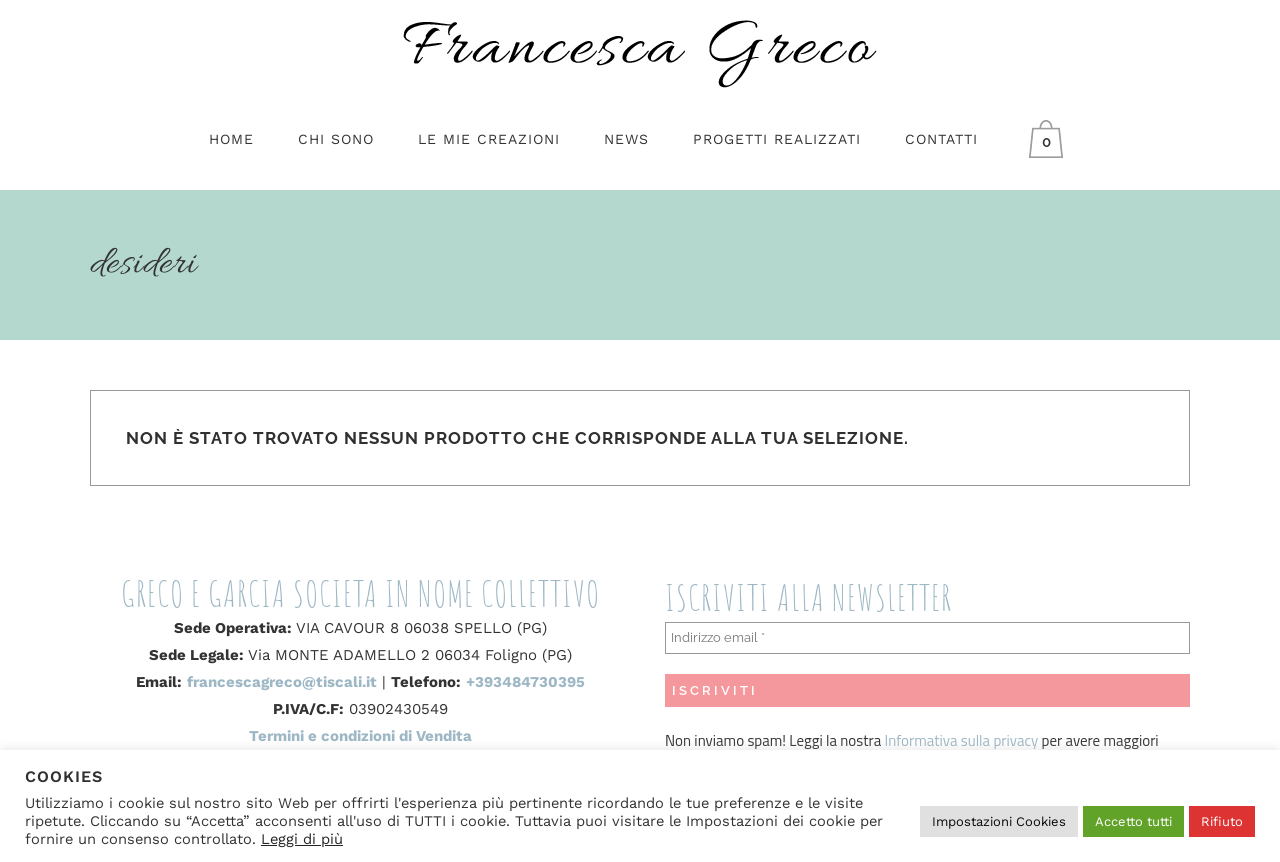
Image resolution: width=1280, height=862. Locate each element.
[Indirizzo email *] (927, 638)
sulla (975, 740)
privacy (1014, 740)
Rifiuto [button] (1222, 821)
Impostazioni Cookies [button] (999, 821)
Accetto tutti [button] (1133, 821)
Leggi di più (302, 839)
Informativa (923, 740)
